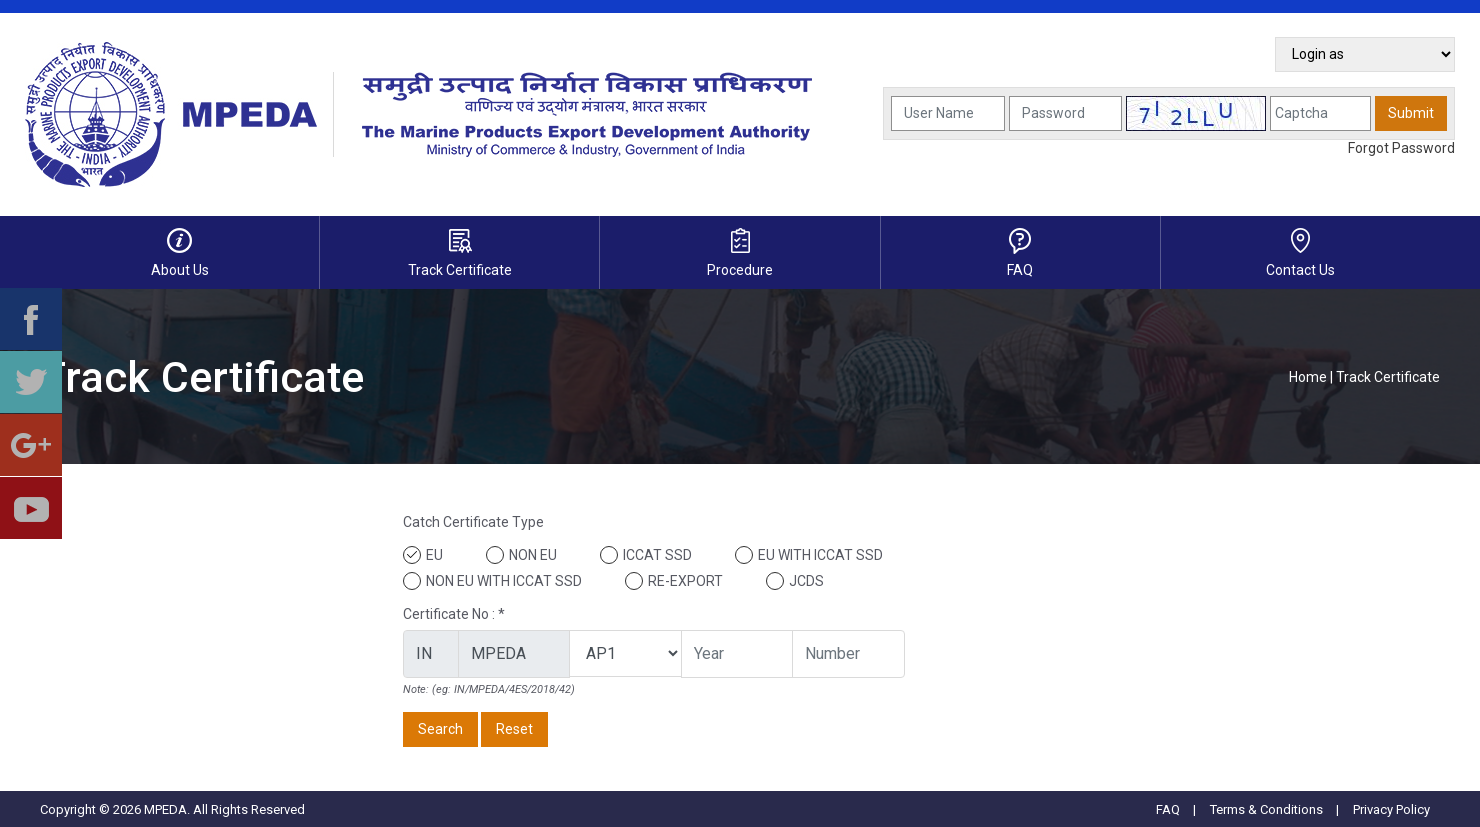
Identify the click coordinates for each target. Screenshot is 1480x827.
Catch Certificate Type (473, 522)
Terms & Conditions (1266, 809)
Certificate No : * (454, 614)
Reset (514, 729)
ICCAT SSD (657, 555)
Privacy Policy (1391, 809)
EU (434, 555)
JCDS (806, 581)
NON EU (533, 555)
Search (440, 729)
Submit (1411, 113)
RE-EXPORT (685, 581)
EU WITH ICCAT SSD (820, 555)
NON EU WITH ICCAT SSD (504, 581)
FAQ (1168, 809)
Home (1308, 377)
